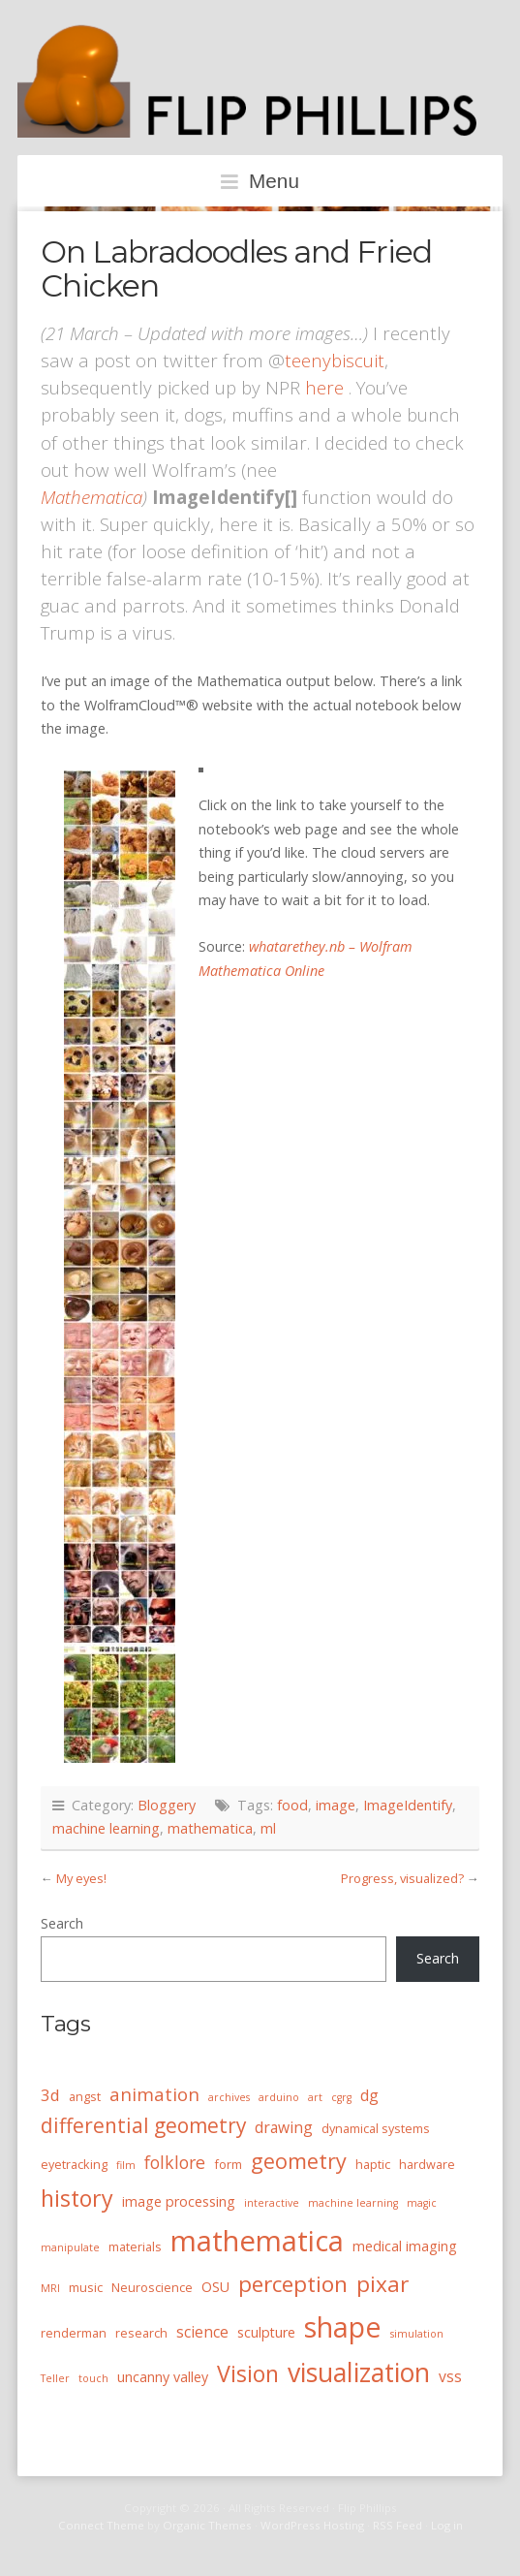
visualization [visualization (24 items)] (359, 2372)
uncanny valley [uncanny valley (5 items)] (162, 2377)
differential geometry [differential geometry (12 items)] (143, 2125)
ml (268, 1828)
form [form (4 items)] (228, 2164)
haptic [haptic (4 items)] (372, 2164)
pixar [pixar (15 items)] (382, 2284)
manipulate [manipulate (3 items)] (70, 2247)
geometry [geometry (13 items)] (299, 2161)
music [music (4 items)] (86, 2287)
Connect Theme (101, 2525)
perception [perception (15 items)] (293, 2284)
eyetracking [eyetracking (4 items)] (74, 2164)
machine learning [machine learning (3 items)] (353, 2203)
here (324, 387)
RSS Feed (397, 2525)
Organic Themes (207, 2525)
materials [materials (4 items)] (135, 2246)
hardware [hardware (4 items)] (427, 2164)
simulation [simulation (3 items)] (417, 2333)
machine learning (106, 1828)
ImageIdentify (407, 1805)
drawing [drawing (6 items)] (284, 2127)
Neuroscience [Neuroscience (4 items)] (152, 2287)
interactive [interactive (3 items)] (271, 2203)
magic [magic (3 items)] (422, 2203)
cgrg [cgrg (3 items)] (341, 2097)
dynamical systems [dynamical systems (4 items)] (375, 2128)
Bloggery (167, 1805)
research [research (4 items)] (141, 2332)
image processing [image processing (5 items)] (178, 2201)
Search (62, 1923)
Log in (447, 2525)
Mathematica (91, 497)
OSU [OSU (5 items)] (215, 2287)
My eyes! (81, 1878)
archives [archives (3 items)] (229, 2097)
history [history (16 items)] (77, 2198)
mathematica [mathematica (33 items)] (257, 2240)
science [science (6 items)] (202, 2331)
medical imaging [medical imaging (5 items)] (404, 2246)
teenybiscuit (334, 360)
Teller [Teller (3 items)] (55, 2378)
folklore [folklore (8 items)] (174, 2162)
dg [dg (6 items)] (369, 2095)
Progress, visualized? (402, 1878)
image (335, 1805)
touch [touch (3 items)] (93, 2378)
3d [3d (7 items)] (50, 2095)
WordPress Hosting (312, 2525)
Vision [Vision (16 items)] (248, 2373)
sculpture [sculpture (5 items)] (266, 2332)
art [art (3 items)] (315, 2097)
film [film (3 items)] (126, 2165)
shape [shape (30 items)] (343, 2327)
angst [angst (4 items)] (85, 2096)
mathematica (210, 1828)
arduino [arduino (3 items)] (279, 2097)
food (292, 1805)
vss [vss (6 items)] (450, 2376)
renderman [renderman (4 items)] (74, 2332)
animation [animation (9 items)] (154, 2094)
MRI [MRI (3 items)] (50, 2288)
